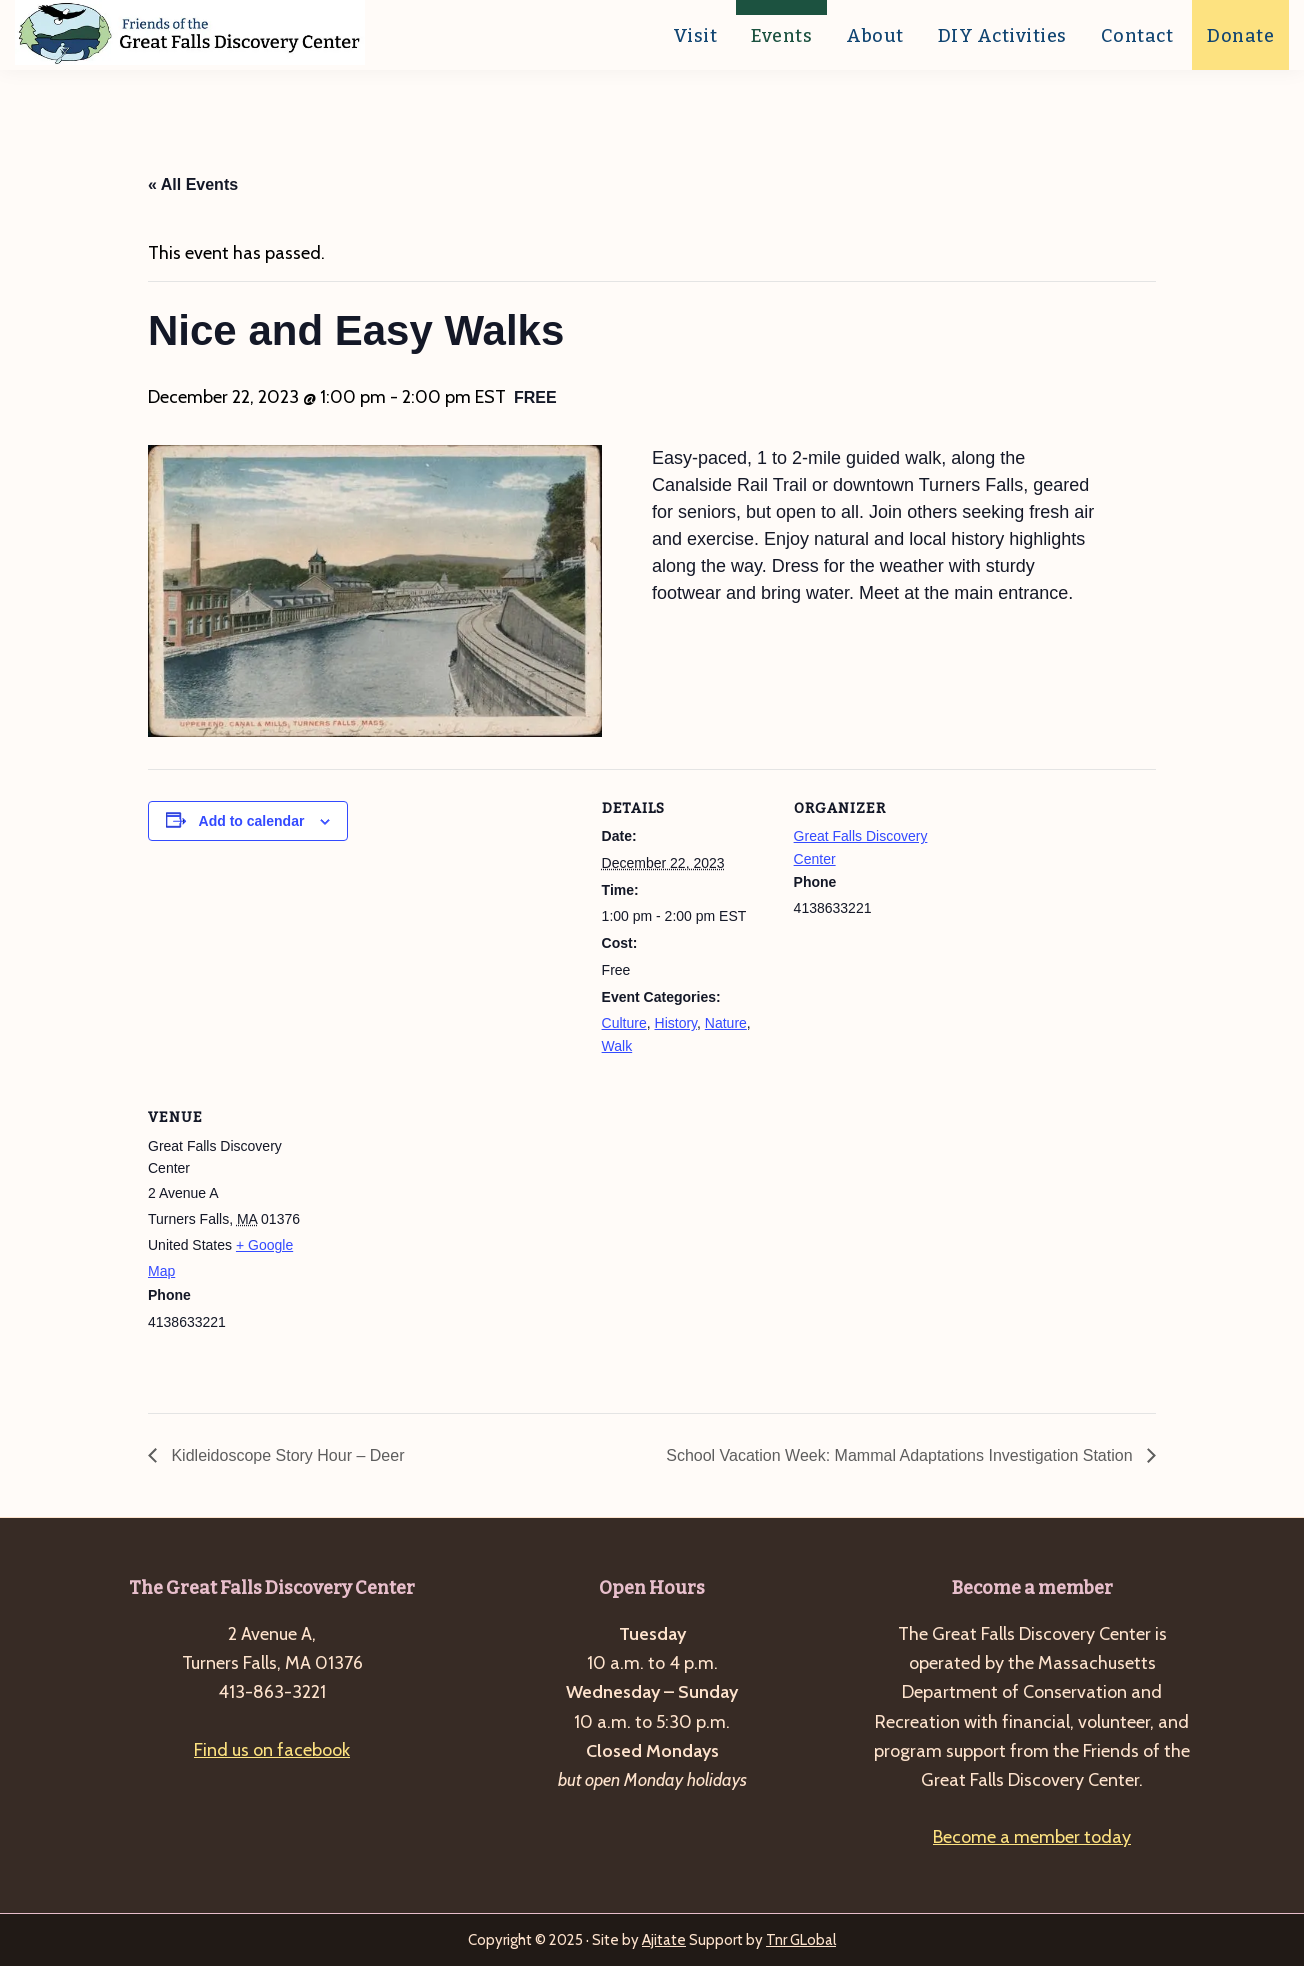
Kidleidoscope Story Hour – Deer (285, 1455)
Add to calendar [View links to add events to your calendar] (252, 821)
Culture (624, 1023)
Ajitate (664, 1940)
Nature (726, 1023)
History (676, 1023)
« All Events (193, 184)
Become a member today (1032, 1837)
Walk (617, 1046)
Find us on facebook (272, 1750)
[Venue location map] (445, 1215)
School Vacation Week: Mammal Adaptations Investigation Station (901, 1455)
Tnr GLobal (801, 1940)
